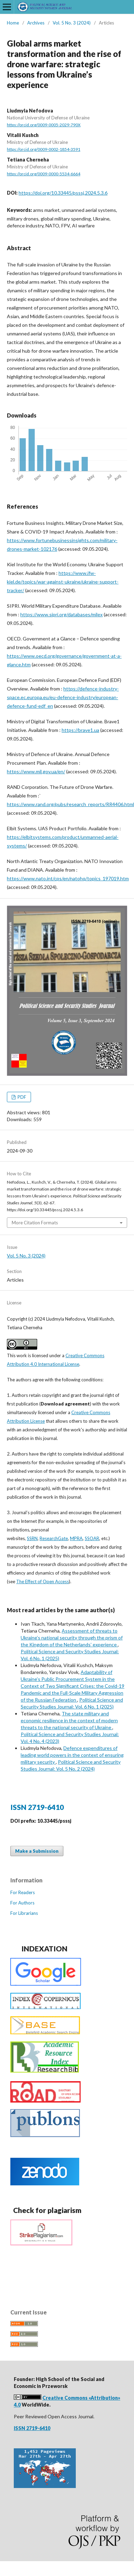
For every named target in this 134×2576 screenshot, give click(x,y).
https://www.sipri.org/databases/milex (61, 614)
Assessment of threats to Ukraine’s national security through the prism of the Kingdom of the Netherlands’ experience (72, 1637)
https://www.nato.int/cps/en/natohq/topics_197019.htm (68, 878)
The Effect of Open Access (42, 1581)
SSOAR (92, 1538)
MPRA (76, 1538)
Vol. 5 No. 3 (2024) (72, 23)
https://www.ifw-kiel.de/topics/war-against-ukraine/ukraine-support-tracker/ (62, 581)
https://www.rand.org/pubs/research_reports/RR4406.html (70, 804)
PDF (21, 1097)
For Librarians (24, 1913)
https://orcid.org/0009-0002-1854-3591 (43, 149)
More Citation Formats (35, 1222)
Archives (35, 23)
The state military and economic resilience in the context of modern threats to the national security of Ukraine (69, 1720)
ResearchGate (54, 1538)
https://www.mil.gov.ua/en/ (36, 771)
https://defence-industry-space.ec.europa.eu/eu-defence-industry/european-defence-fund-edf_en (63, 697)
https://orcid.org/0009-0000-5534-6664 (43, 173)
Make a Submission (37, 1851)
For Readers (22, 1892)
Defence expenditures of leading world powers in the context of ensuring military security (72, 1755)
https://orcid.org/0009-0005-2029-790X (44, 124)
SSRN (32, 1538)
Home (13, 23)
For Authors (22, 1903)
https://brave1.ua (80, 730)
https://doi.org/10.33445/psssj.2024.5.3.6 (63, 193)
